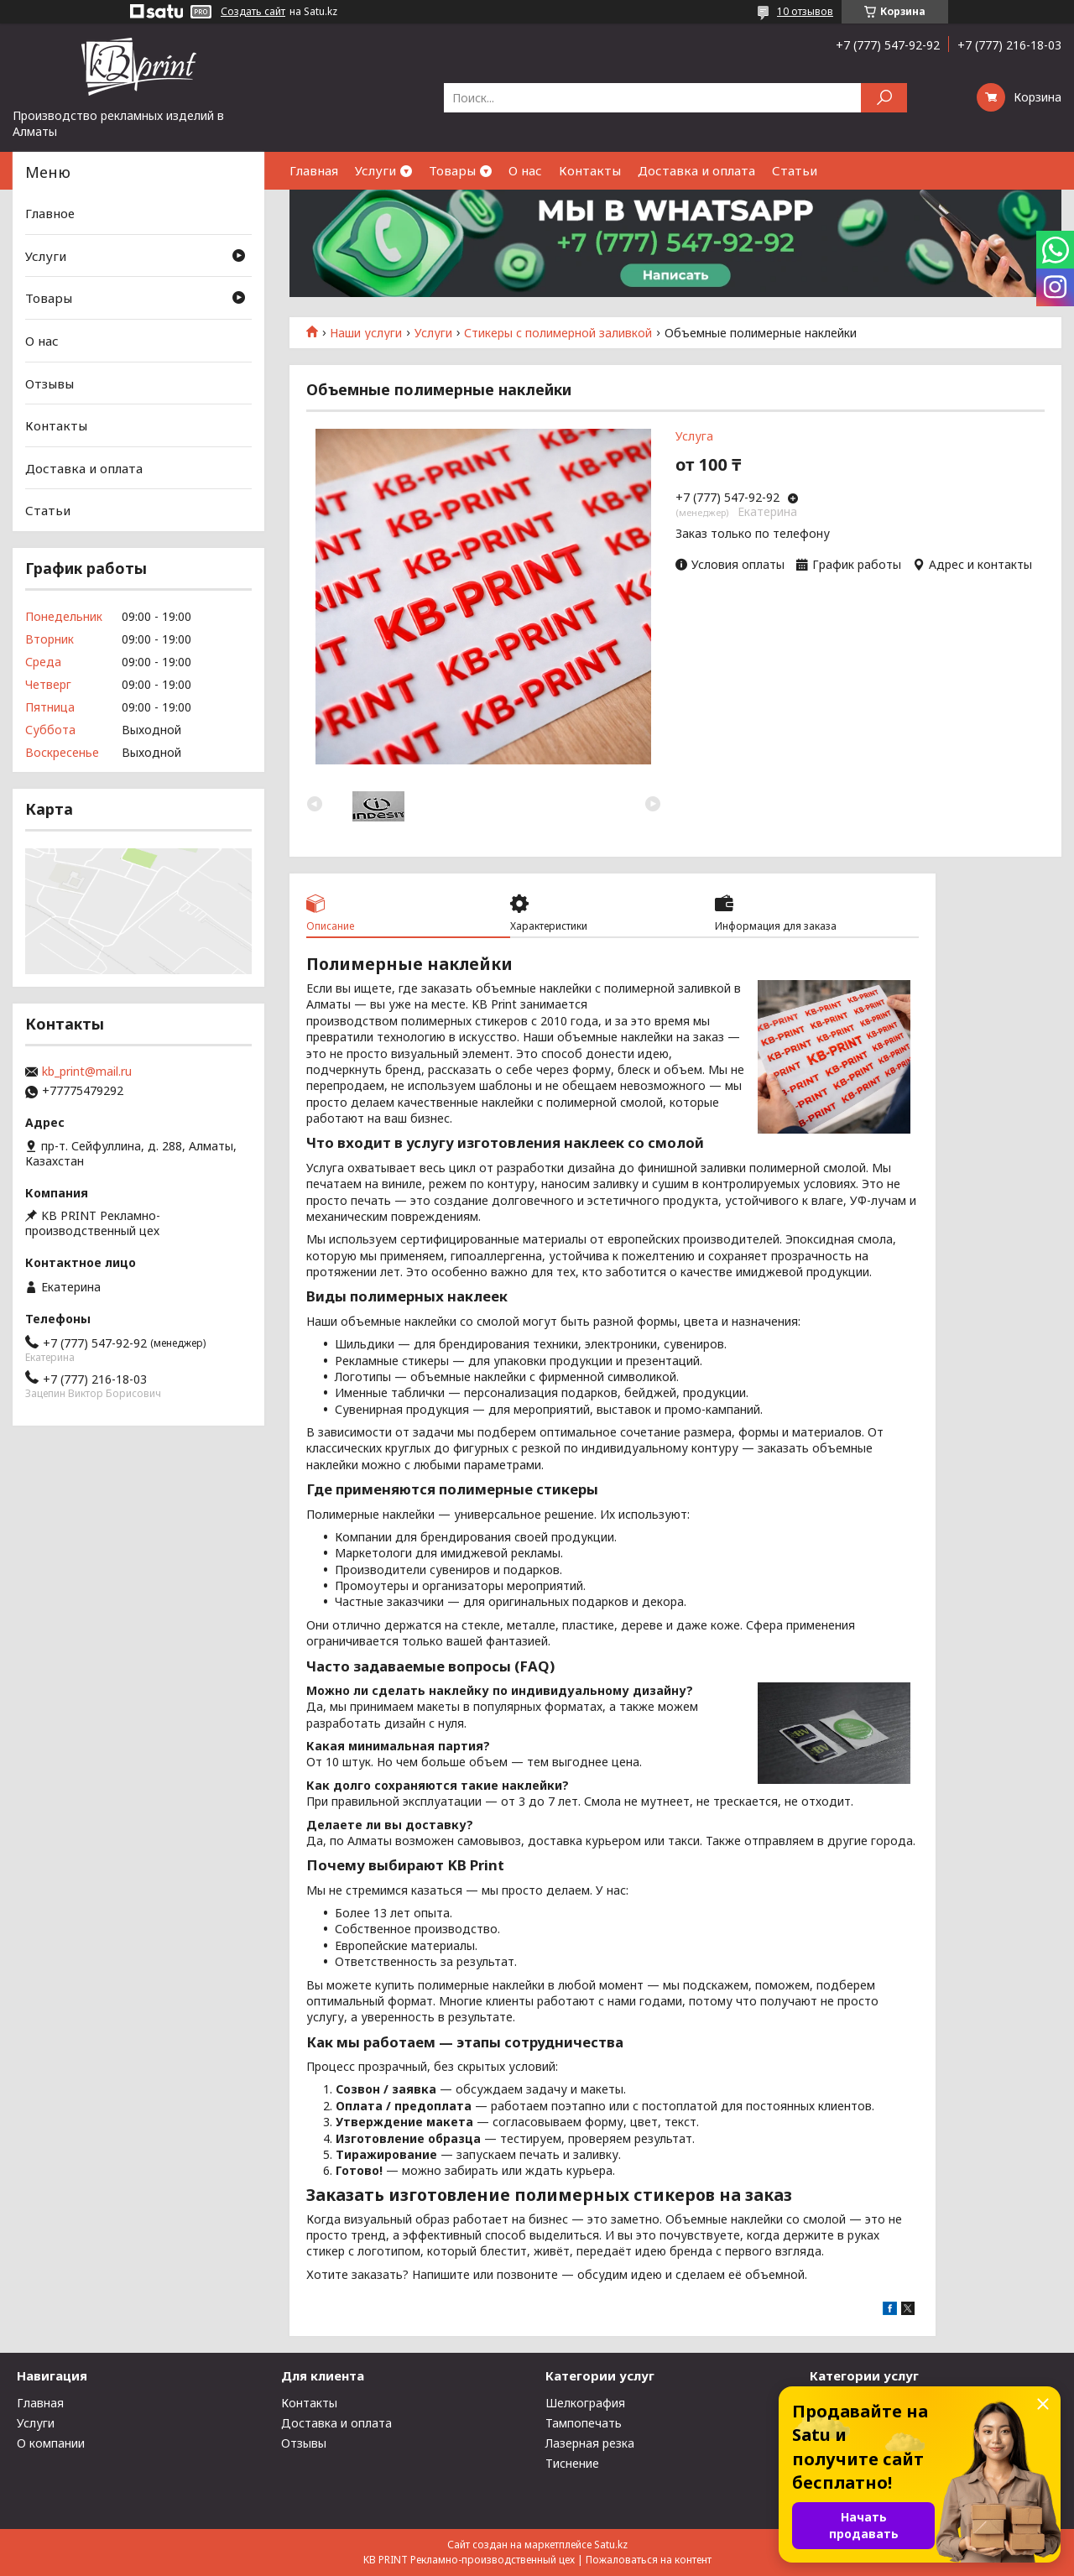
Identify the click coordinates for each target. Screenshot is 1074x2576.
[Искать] (884, 97)
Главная (313, 170)
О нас (525, 170)
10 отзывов (805, 11)
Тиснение (572, 2463)
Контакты (590, 170)
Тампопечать (583, 2423)
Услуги (375, 170)
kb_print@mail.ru (87, 1071)
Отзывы (49, 382)
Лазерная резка (589, 2443)
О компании (51, 2443)
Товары (452, 170)
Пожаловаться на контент (649, 2560)
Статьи (794, 170)
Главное (50, 213)
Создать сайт (253, 12)
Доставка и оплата (696, 170)
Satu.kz (611, 2544)
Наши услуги (366, 333)
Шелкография (585, 2403)
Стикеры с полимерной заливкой (558, 333)
